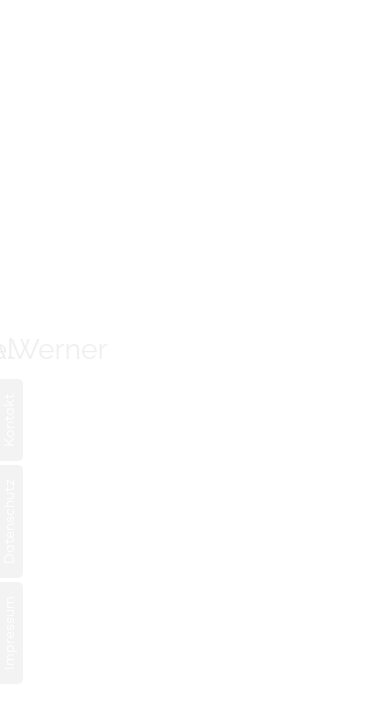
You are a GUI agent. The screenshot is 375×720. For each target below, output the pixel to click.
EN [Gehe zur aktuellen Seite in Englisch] (46, 70)
